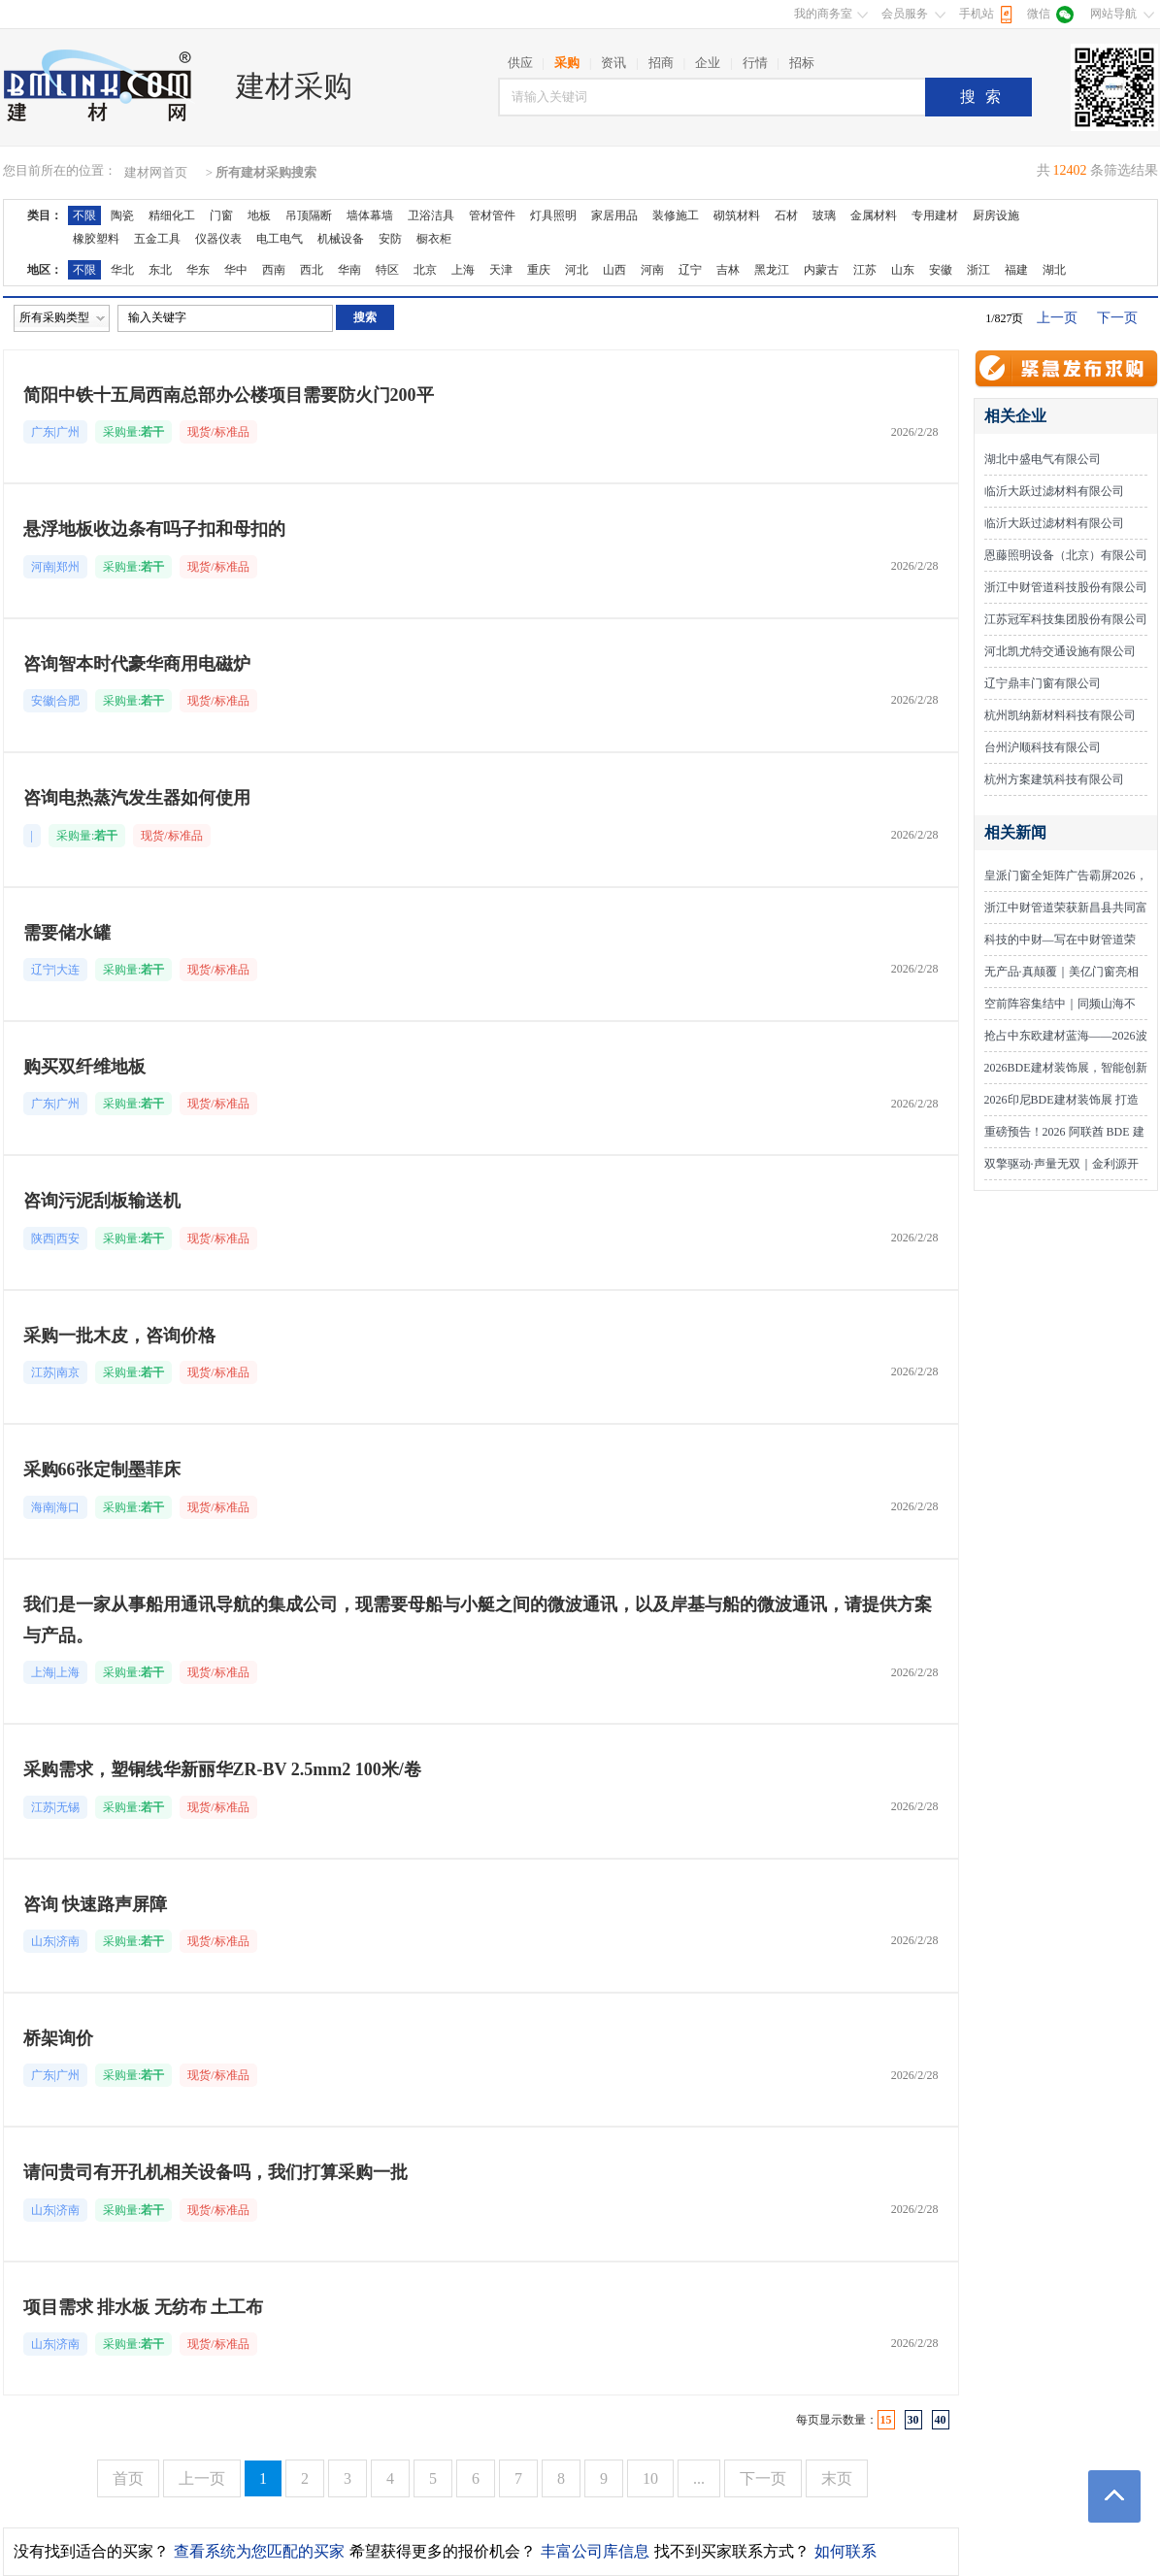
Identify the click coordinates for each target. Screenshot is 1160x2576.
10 (650, 2478)
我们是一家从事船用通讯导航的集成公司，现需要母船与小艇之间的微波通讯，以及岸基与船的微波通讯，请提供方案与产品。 (477, 1620)
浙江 (978, 270)
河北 (576, 270)
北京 (425, 270)
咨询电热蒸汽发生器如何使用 (136, 798)
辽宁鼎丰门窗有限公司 (1042, 683)
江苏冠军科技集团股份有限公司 (1065, 619)
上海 (463, 270)
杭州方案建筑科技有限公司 (1054, 779)
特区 (387, 270)
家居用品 (614, 215)
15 (886, 2420)
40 (940, 2420)
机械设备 (340, 239)
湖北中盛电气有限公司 (1042, 459)
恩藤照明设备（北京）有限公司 (1065, 555)
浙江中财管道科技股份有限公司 (1065, 587)
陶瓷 (122, 215)
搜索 (985, 96)
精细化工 (172, 215)
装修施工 (675, 215)
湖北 (1054, 270)
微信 (1038, 13)
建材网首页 (155, 172)
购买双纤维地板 (84, 1066)
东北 (160, 270)
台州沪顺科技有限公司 (1042, 747)
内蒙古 (821, 270)
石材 (786, 215)
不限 (84, 215)
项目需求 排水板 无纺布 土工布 (143, 2307)
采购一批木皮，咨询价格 (119, 1335)
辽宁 (690, 270)
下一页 (1117, 318)
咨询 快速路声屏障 (95, 1904)
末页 (836, 2478)
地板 (259, 215)
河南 (652, 270)
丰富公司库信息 (595, 2551)
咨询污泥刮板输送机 (102, 1200)
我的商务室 (823, 13)
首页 (128, 2478)
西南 (273, 270)
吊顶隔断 (308, 215)
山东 (902, 270)
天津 (501, 270)
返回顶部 (1114, 2496)
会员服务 (904, 13)
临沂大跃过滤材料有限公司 (1054, 491)
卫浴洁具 (431, 215)
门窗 (221, 215)
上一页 (1057, 318)
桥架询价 (58, 2038)
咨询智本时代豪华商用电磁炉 (136, 664)
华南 (349, 270)
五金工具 (157, 239)
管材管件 (492, 215)
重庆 (538, 270)
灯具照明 (553, 215)
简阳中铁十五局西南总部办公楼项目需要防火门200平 (228, 395)
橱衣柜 (433, 239)
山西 (614, 270)
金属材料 (873, 215)
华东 (198, 270)
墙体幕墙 (370, 215)
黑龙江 (771, 270)
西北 (311, 270)
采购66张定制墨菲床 (102, 1469)
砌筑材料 (736, 215)
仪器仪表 (218, 239)
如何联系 (845, 2551)
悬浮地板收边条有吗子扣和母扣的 (154, 529)
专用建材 (934, 215)
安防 (390, 239)
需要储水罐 (67, 932)
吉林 (728, 270)
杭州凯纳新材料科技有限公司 (1060, 715)
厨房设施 (996, 215)
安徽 (940, 270)
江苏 (865, 270)
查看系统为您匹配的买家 (259, 2551)
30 (913, 2420)
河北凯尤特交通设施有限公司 (1060, 651)
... (699, 2478)
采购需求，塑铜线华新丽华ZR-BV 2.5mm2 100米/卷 (222, 1769)
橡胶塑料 (96, 239)
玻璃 (824, 215)
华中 (236, 270)
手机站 (976, 13)
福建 (1016, 270)
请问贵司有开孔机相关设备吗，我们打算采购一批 (215, 2172)
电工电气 (279, 239)
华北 (122, 270)
